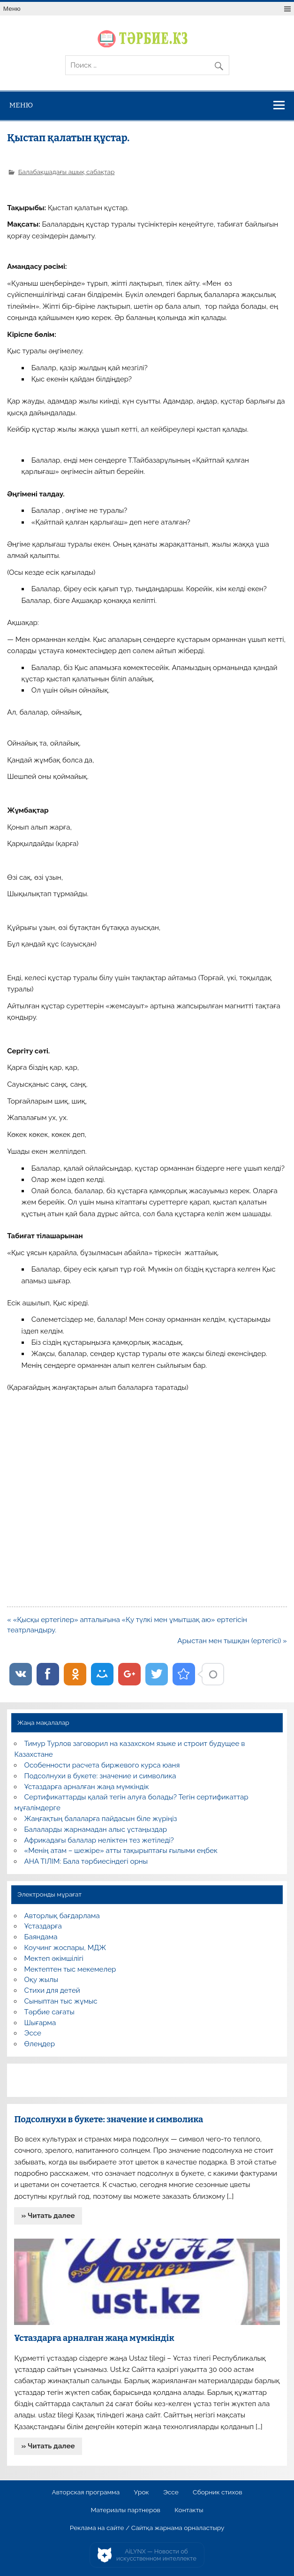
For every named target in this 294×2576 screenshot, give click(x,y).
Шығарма (40, 2023)
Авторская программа (86, 2492)
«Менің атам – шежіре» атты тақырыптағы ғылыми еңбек (121, 1850)
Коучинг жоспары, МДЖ (65, 1947)
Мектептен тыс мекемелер (70, 1969)
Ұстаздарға (43, 1926)
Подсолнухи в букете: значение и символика (100, 1776)
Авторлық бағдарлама (62, 1916)
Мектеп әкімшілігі (53, 1958)
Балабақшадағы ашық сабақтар (66, 171)
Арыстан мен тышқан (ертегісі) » (232, 1641)
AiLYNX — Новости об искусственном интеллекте (156, 2555)
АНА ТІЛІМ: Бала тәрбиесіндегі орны (86, 1861)
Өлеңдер (39, 2044)
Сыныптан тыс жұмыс (61, 2001)
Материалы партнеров (125, 2510)
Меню (12, 8)
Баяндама (41, 1937)
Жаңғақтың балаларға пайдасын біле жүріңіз (100, 1818)
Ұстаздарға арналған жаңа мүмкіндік (86, 1787)
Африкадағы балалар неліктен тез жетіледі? (99, 1840)
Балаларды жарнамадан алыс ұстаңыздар (95, 1829)
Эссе (32, 2033)
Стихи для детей (52, 1990)
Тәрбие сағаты (49, 2012)
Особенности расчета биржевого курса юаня (102, 1765)
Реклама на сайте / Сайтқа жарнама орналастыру (147, 2528)
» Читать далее (48, 2215)
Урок (141, 2492)
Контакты (188, 2510)
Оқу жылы (41, 1979)
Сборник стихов (217, 2492)
